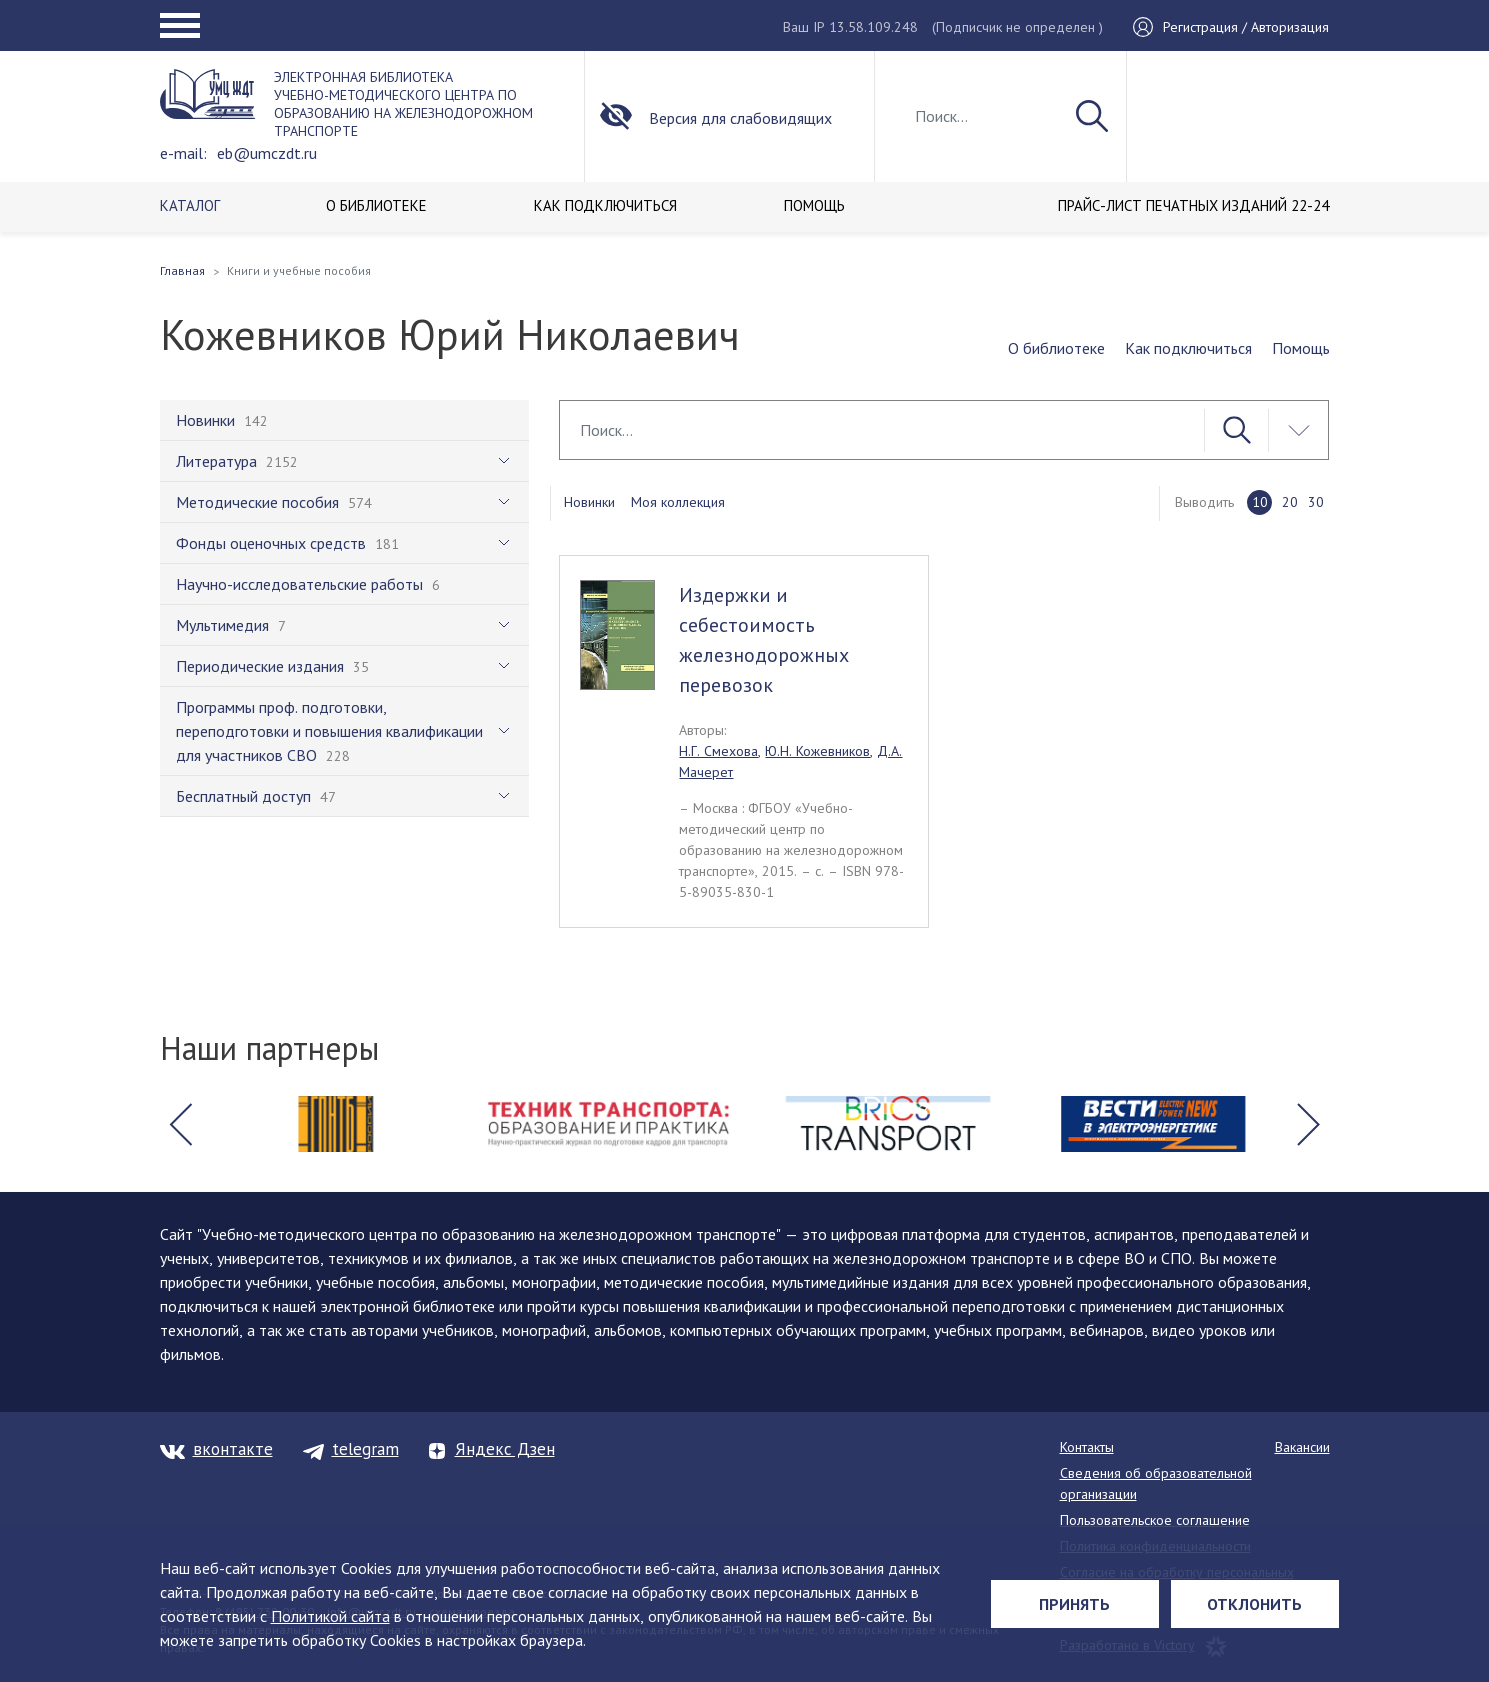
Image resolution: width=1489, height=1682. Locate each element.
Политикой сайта (330, 1616)
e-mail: (183, 153)
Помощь (1301, 348)
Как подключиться (1188, 348)
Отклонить (1254, 1604)
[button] (181, 1124)
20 (1290, 502)
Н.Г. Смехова (718, 751)
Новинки (589, 502)
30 (1316, 502)
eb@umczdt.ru (267, 153)
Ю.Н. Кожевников (817, 751)
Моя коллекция (678, 502)
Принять (1074, 1604)
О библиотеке (1056, 348)
